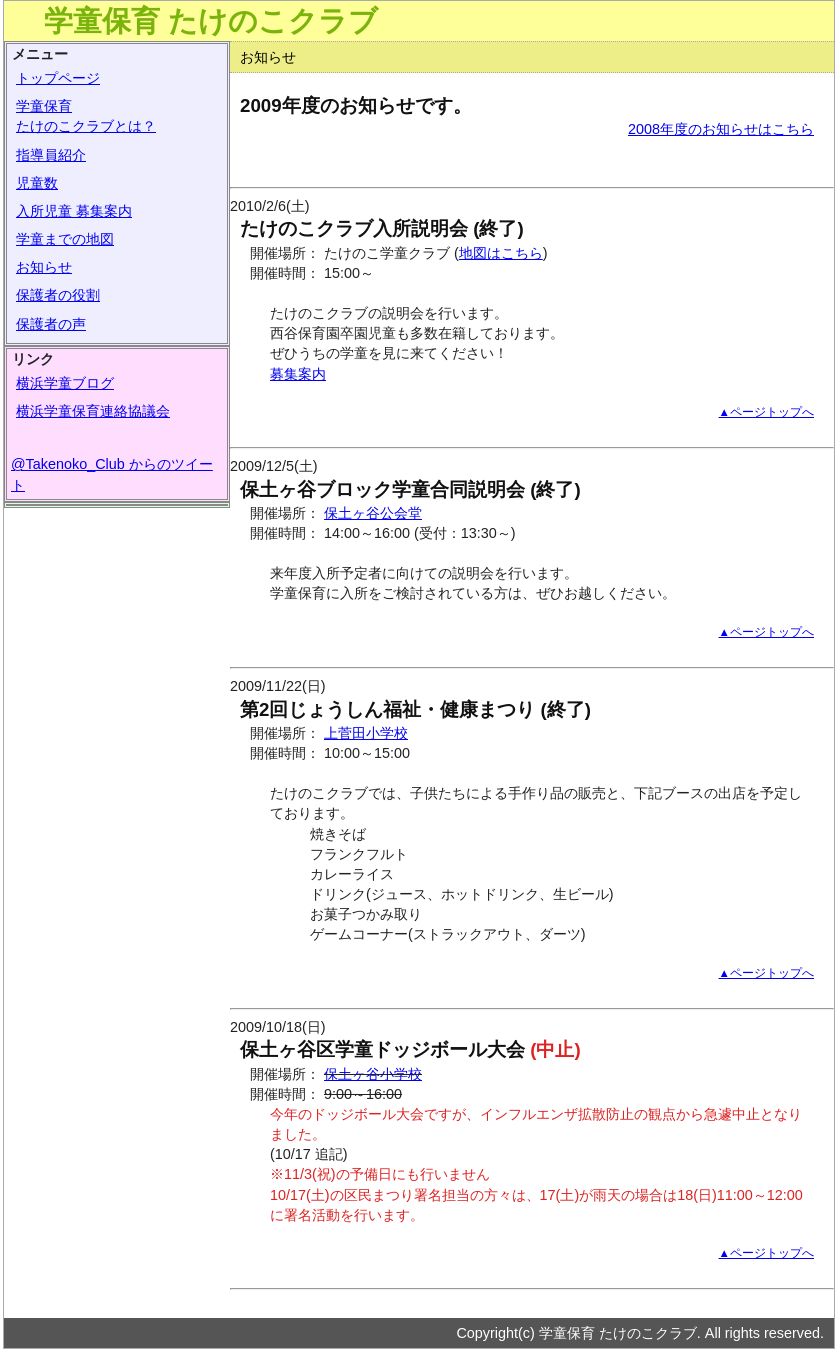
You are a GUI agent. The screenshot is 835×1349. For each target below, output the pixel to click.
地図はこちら (501, 253)
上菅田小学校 (366, 733)
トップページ (58, 78)
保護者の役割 (58, 295)
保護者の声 (51, 324)
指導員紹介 (51, 155)
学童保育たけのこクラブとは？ (86, 116)
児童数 (37, 183)
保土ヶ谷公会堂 (373, 513)
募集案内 (298, 374)
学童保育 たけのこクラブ (211, 21)
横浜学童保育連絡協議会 (93, 411)
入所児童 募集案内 (74, 211)
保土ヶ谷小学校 (373, 1074)
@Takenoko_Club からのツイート (112, 474)
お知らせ (44, 267)
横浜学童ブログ (65, 383)
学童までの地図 (65, 239)
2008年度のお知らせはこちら (721, 129)
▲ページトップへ (766, 412)
